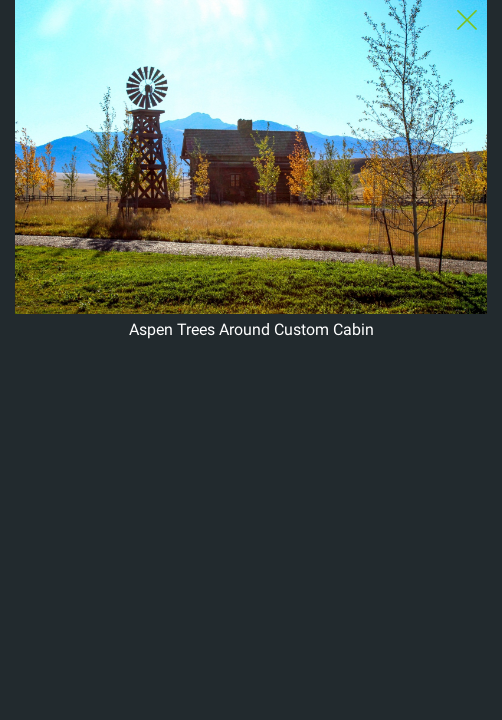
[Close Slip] (467, 20)
